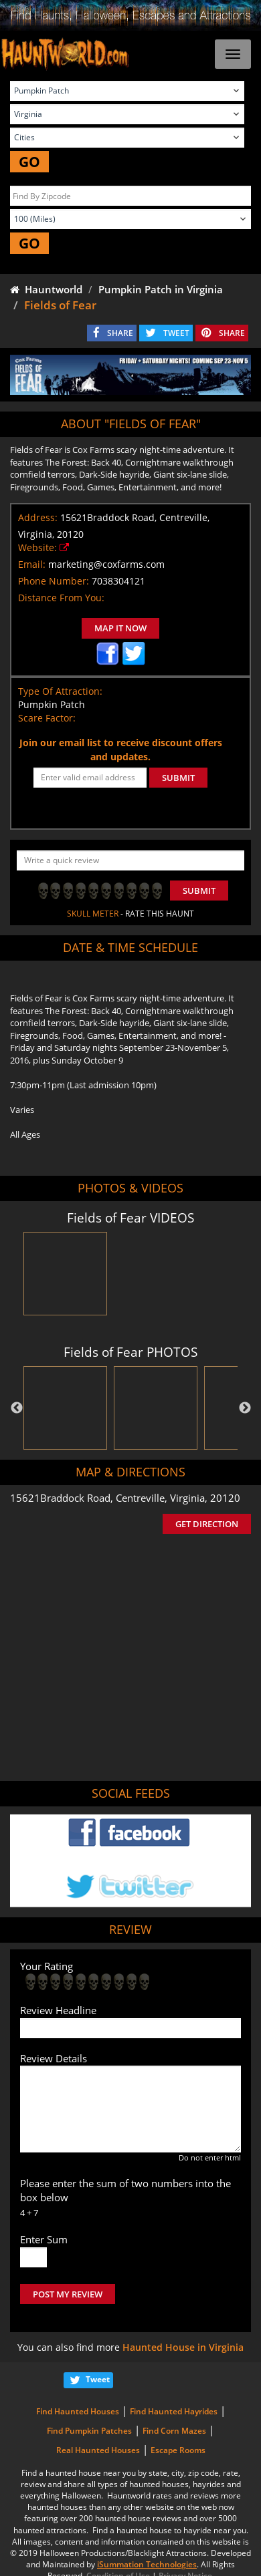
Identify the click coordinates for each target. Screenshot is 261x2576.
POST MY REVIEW (67, 2294)
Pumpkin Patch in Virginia (160, 289)
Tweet (98, 2379)
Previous (16, 1408)
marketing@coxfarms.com (106, 564)
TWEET (176, 333)
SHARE (120, 333)
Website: (37, 547)
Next (245, 1408)
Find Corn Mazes (174, 2430)
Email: (32, 564)
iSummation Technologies (147, 2564)
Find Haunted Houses (77, 2411)
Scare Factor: (47, 717)
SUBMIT (178, 778)
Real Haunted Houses (98, 2450)
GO (29, 161)
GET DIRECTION (206, 1524)
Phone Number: (53, 581)
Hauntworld (46, 289)
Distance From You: (61, 597)
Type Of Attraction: (60, 691)
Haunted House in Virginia (183, 2347)
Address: (38, 517)
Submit (199, 890)
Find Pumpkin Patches (89, 2430)
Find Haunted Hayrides (173, 2411)
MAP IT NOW (120, 628)
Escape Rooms (178, 2450)
